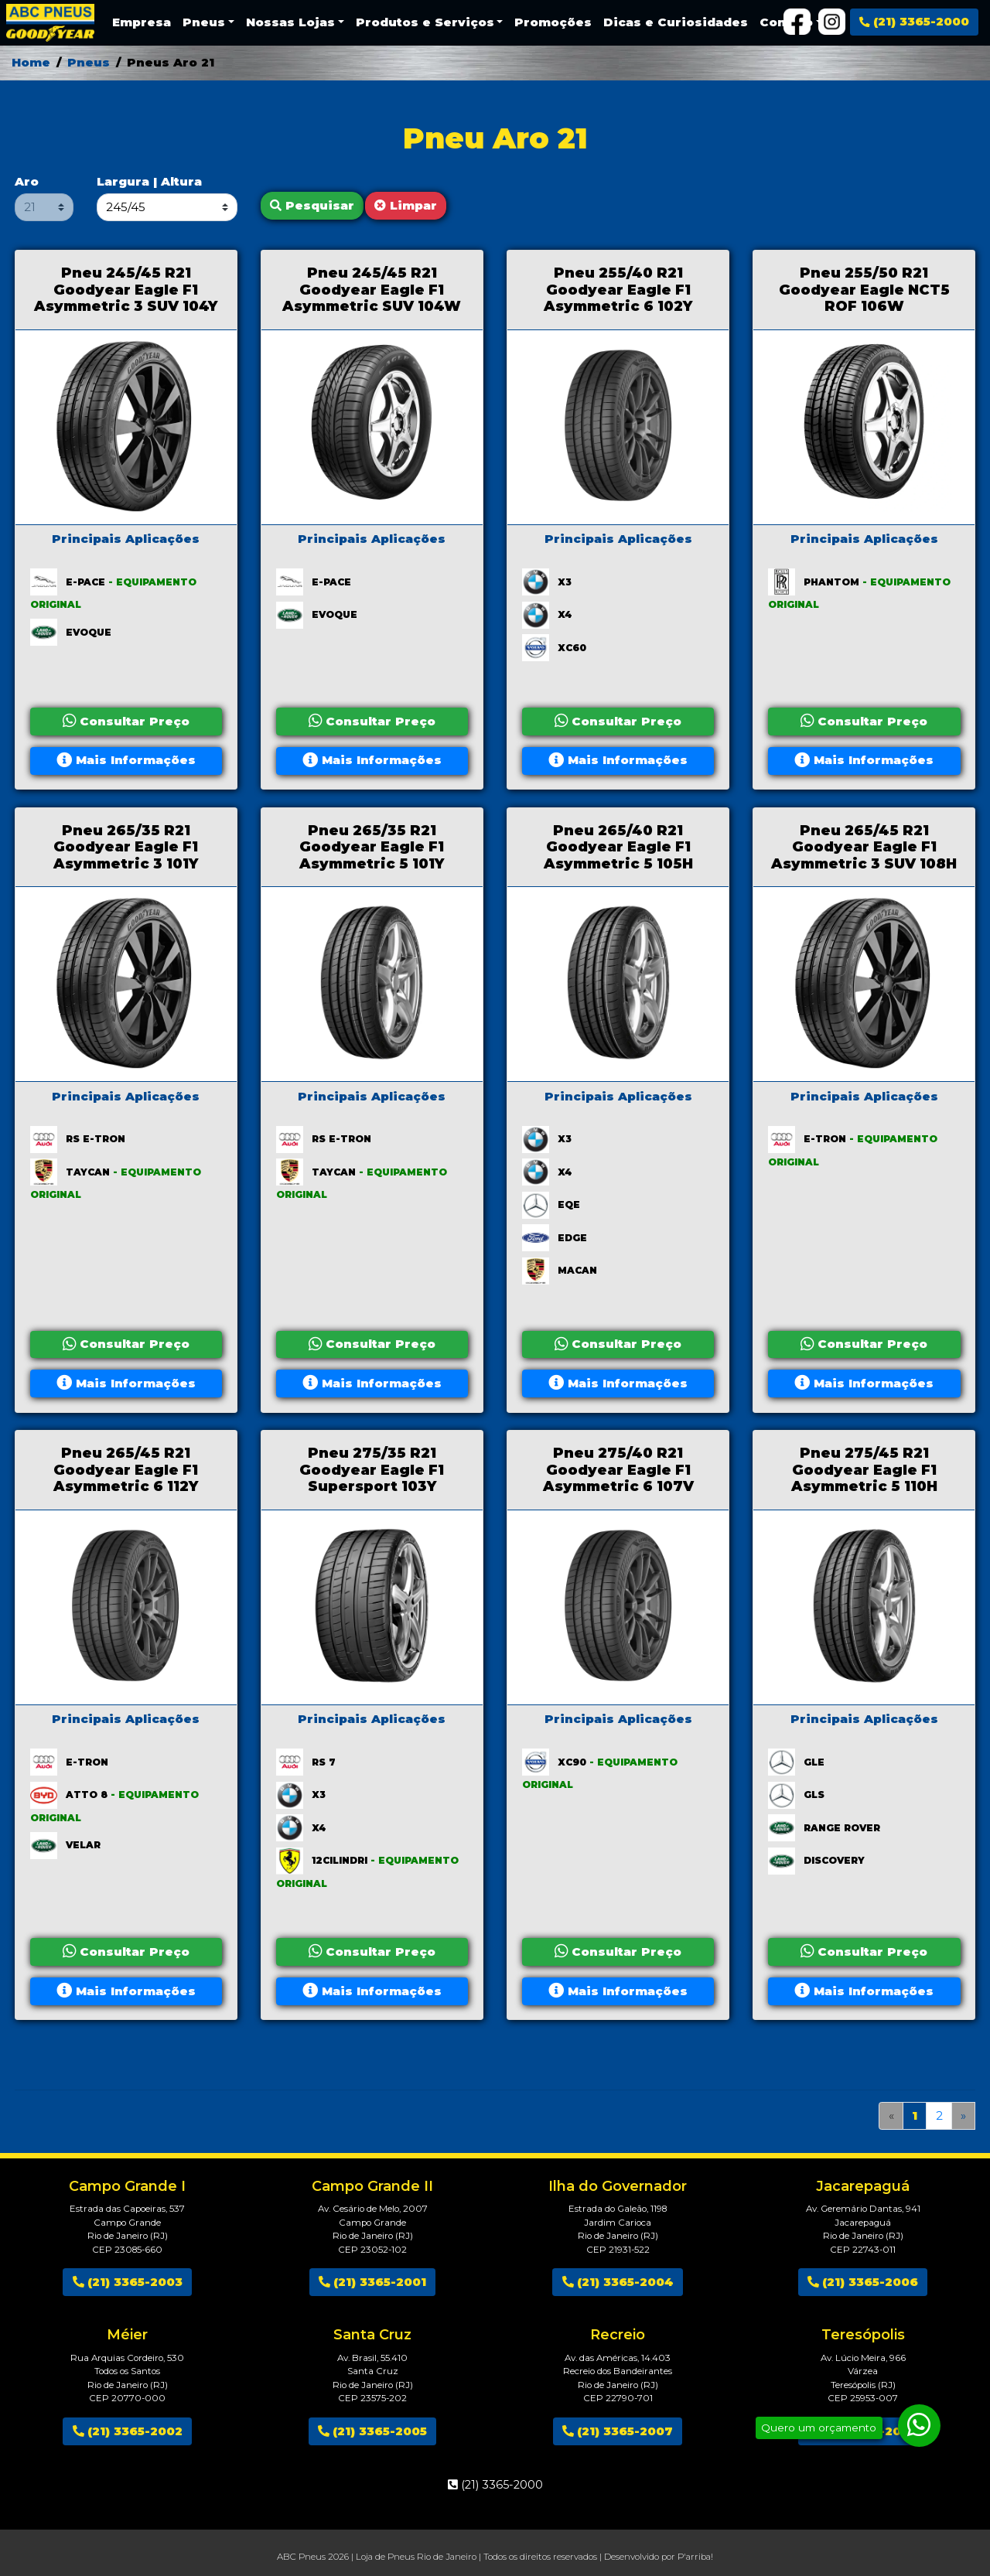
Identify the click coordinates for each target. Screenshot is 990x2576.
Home (31, 62)
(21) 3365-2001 (372, 2281)
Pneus (88, 62)
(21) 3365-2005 (372, 2431)
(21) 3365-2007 (617, 2431)
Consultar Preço (126, 721)
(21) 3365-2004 (618, 2281)
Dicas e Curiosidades (675, 22)
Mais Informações (126, 759)
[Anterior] (891, 2116)
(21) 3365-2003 (128, 2281)
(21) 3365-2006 (862, 2281)
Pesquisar (312, 205)
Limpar (405, 205)
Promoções (553, 22)
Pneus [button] (204, 22)
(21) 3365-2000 (914, 21)
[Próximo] (963, 2116)
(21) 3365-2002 (128, 2431)
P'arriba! (695, 2556)
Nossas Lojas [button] (290, 22)
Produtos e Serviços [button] (425, 22)
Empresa (141, 22)
